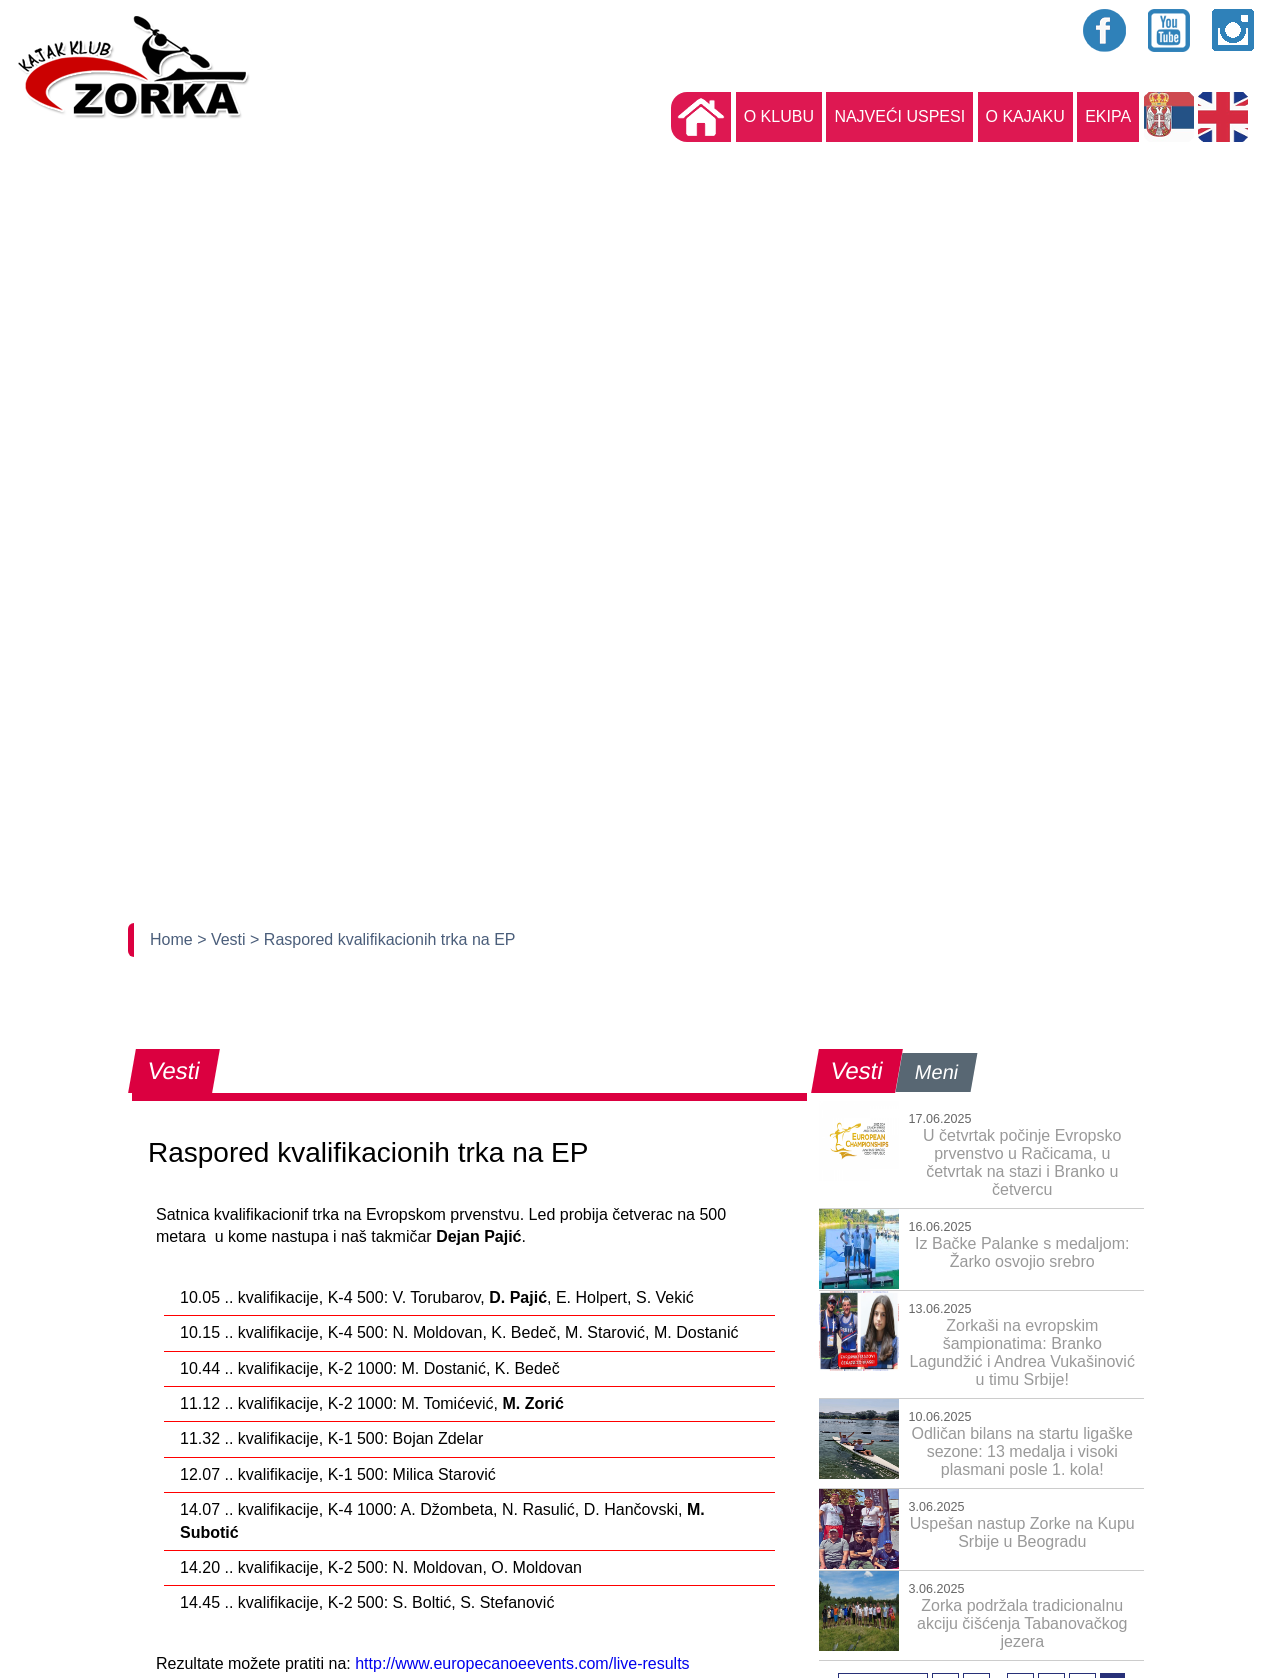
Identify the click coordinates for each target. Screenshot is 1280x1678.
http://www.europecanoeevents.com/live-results (522, 1663)
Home (173, 939)
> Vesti (223, 939)
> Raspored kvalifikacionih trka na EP (382, 939)
